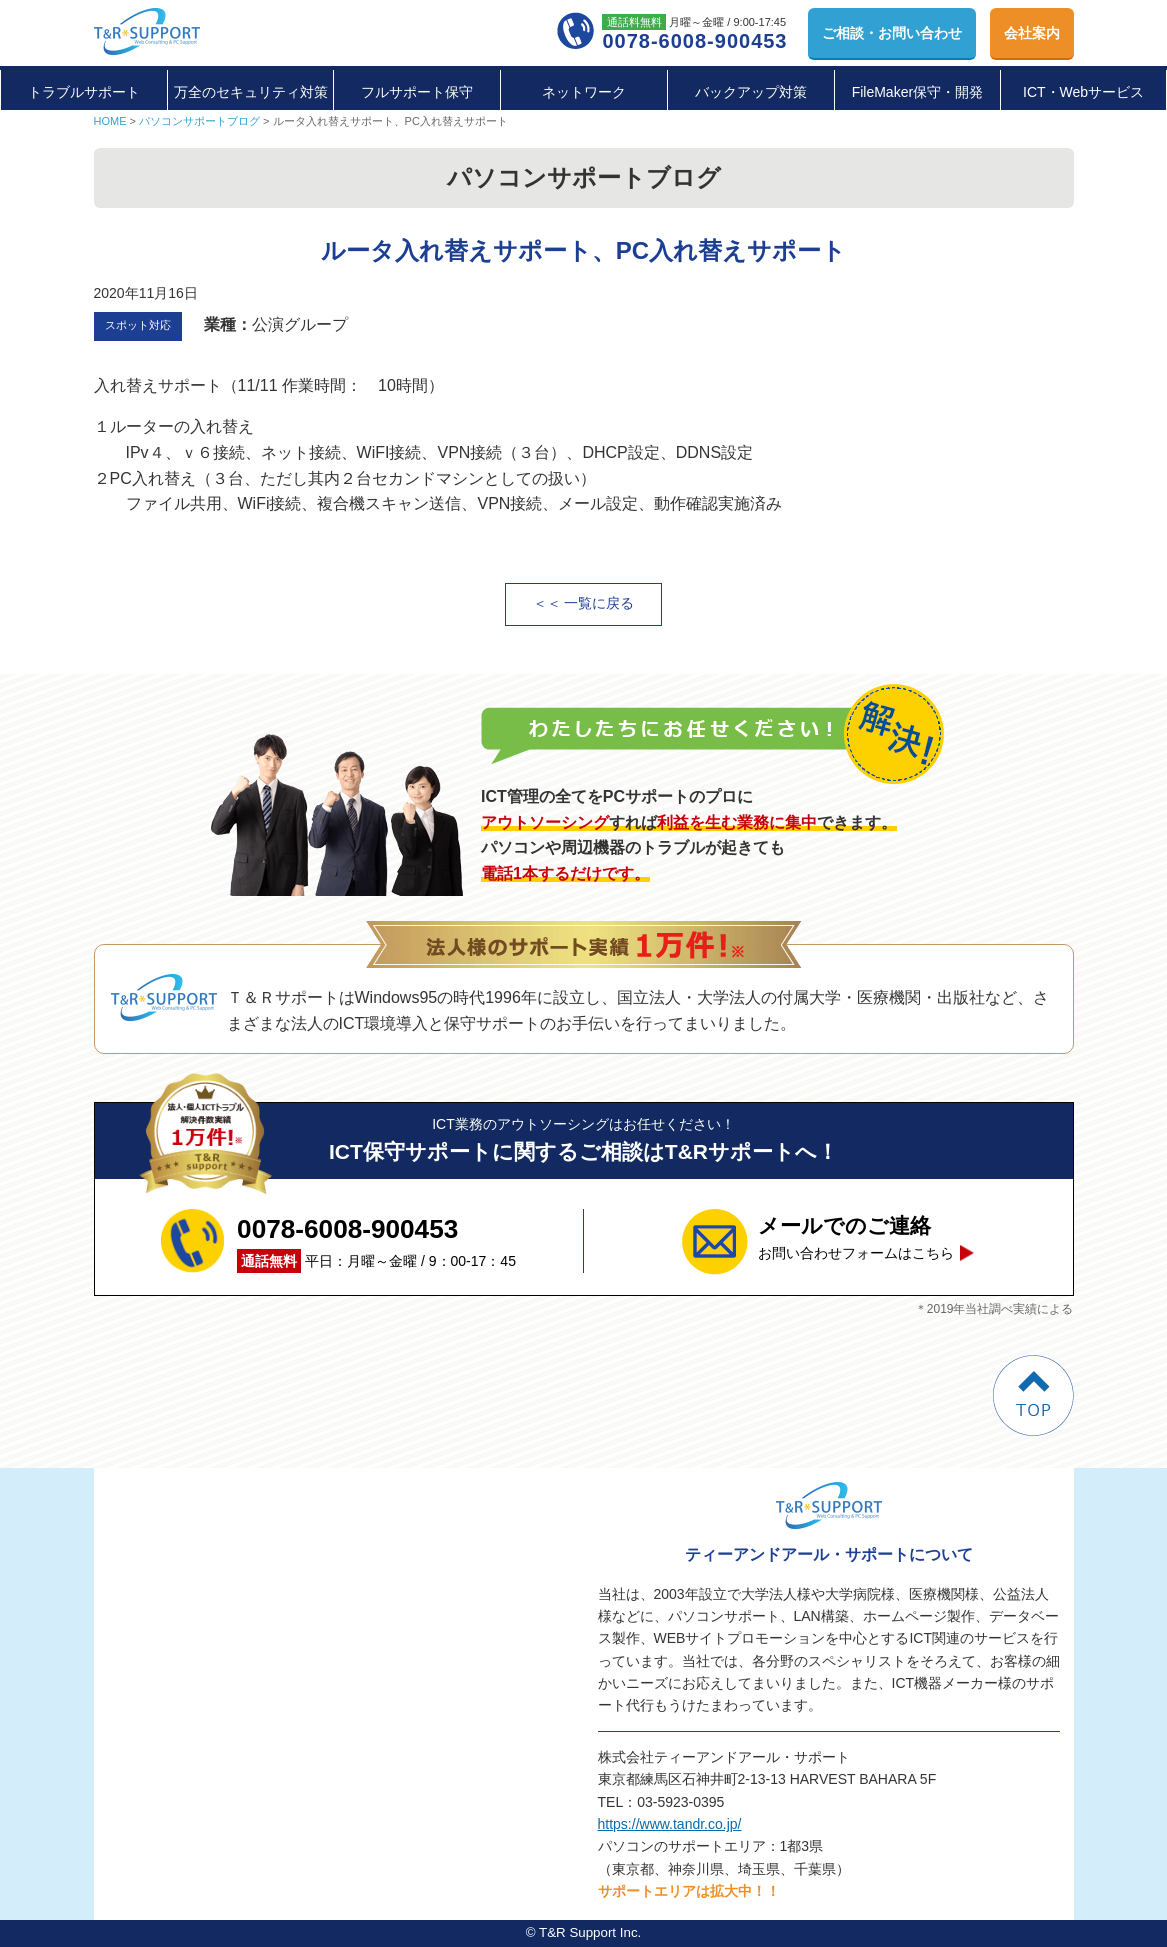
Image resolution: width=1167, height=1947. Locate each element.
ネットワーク (584, 92)
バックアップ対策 (751, 92)
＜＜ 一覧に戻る (584, 603)
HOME (110, 121)
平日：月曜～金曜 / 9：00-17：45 (376, 1241)
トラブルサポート (84, 92)
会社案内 (1032, 33)
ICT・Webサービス (1083, 92)
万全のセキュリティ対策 (251, 92)
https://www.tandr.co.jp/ (670, 1824)
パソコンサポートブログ (199, 121)
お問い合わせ (892, 33)
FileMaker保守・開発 (917, 92)
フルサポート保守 (417, 92)
